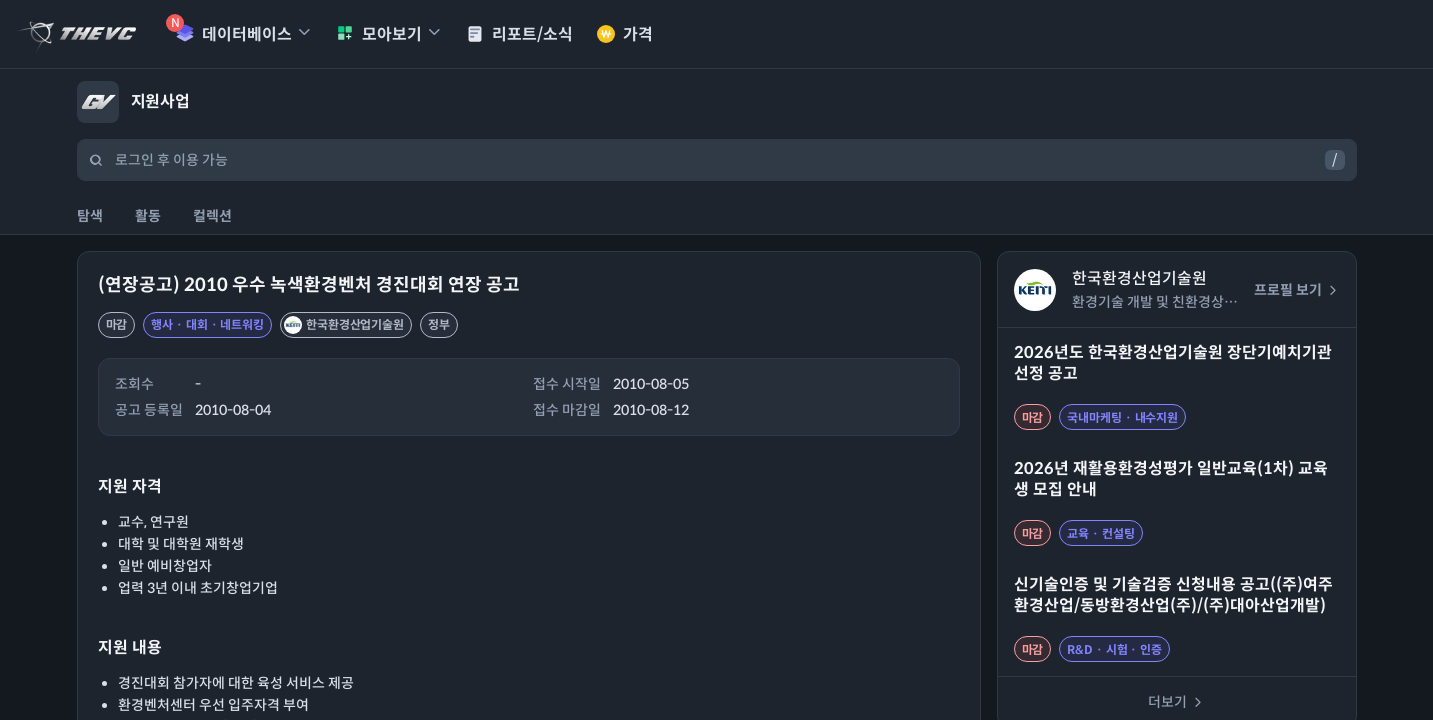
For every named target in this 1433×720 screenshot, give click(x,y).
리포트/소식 (519, 34)
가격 (625, 34)
